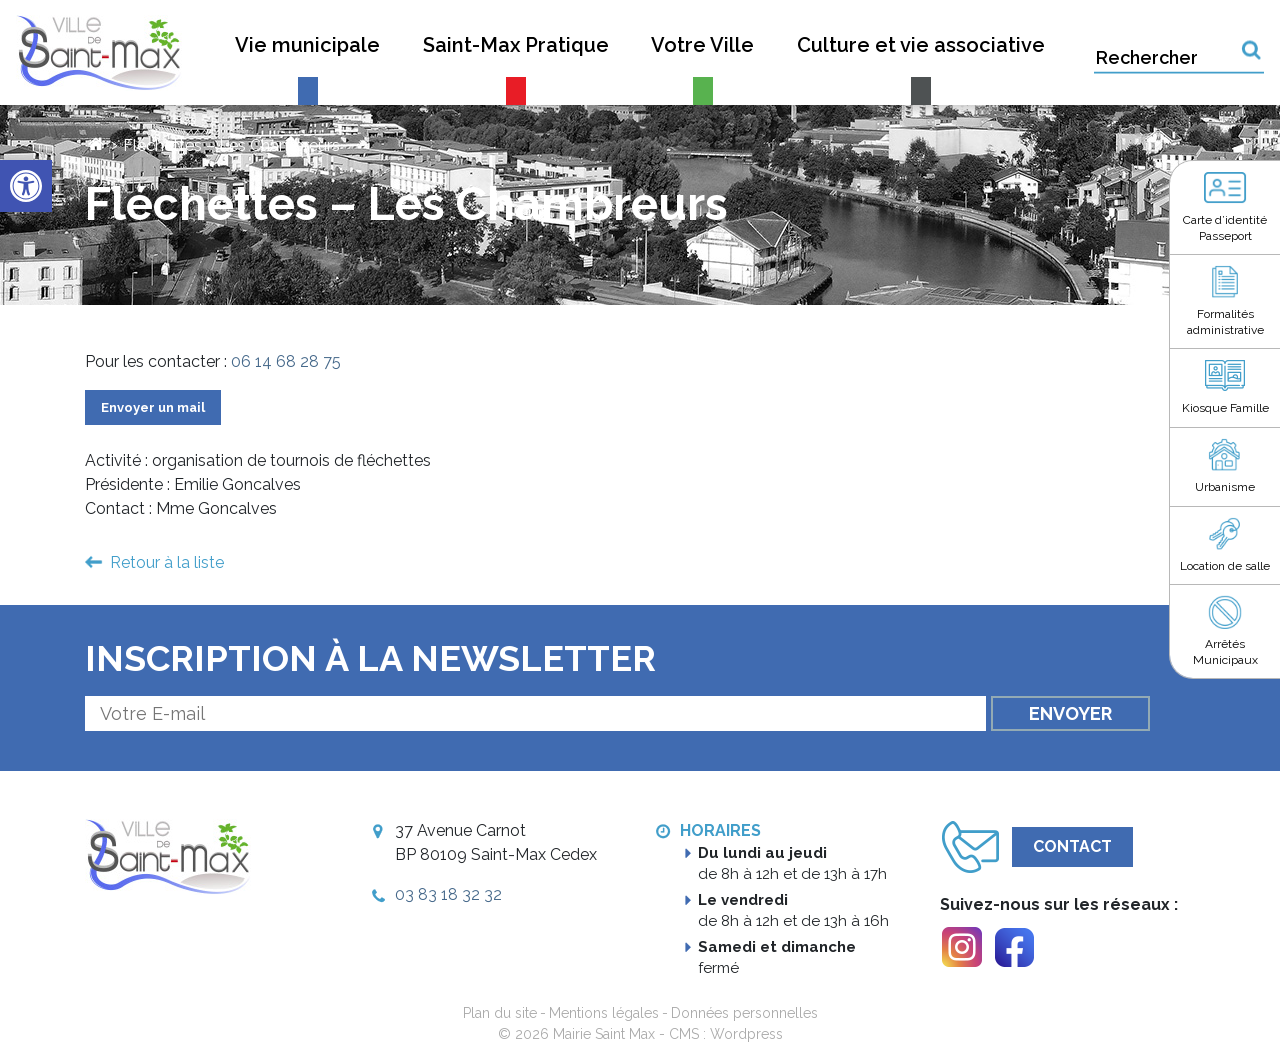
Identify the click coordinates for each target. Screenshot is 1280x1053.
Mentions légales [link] (604, 1013)
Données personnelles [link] (744, 1013)
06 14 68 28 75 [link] (286, 361)
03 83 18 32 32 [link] (448, 894)
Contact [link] (1072, 846)
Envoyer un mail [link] (153, 407)
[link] (26, 186)
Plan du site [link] (500, 1013)
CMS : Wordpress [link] (726, 1034)
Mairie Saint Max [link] (604, 1034)
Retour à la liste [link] (167, 562)
